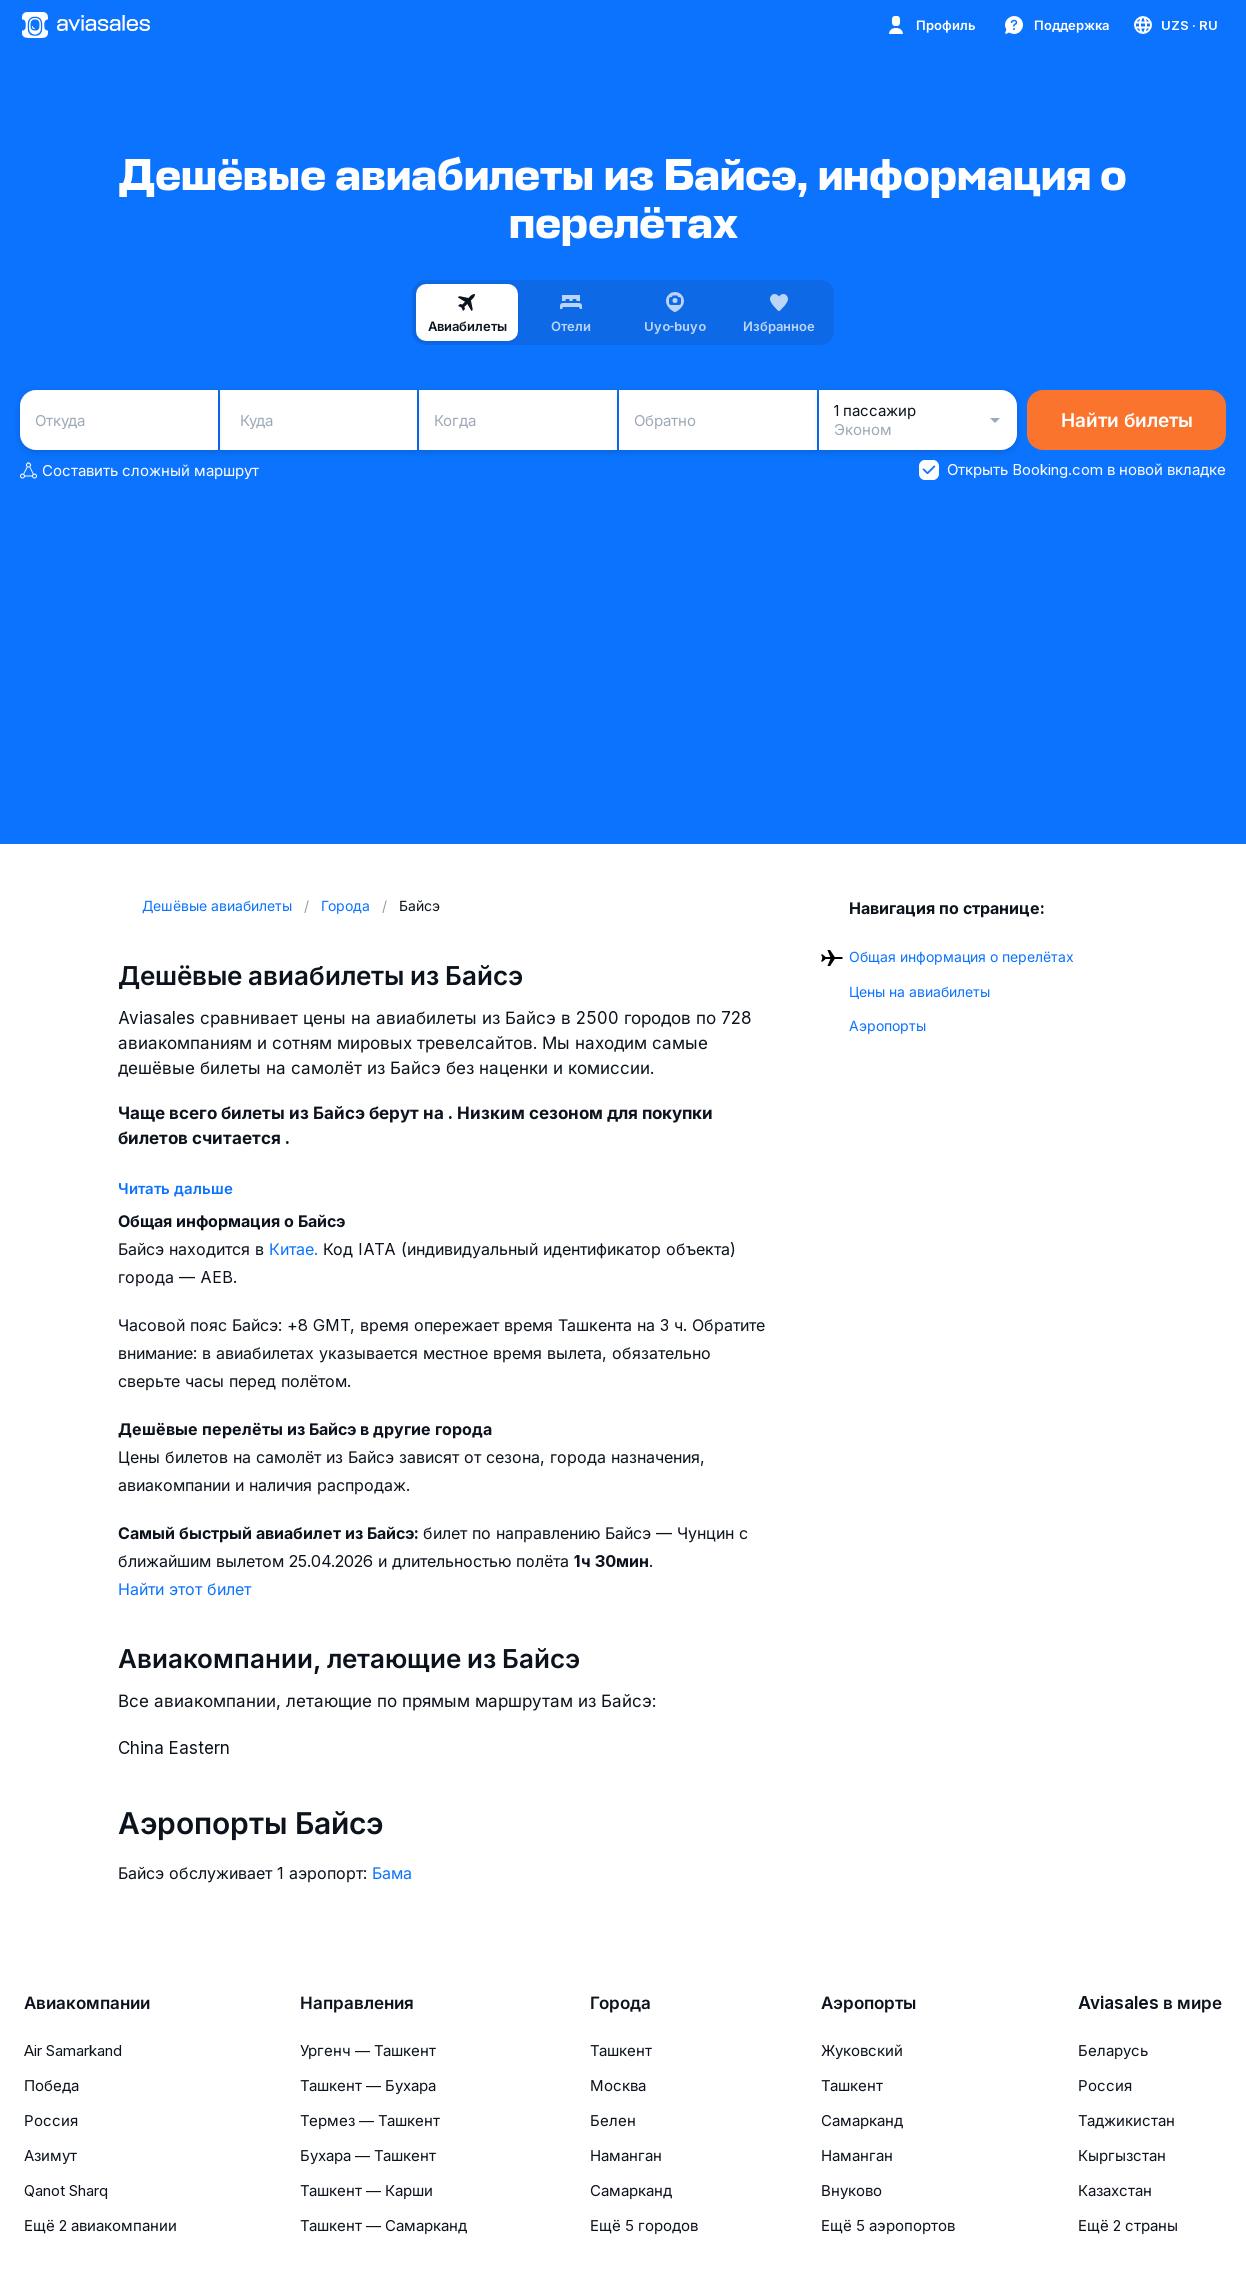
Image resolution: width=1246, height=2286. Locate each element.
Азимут (50, 2155)
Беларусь (1113, 2050)
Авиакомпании (87, 2003)
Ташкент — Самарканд (383, 2225)
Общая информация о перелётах (961, 956)
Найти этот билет (184, 1589)
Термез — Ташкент (370, 2120)
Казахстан (1115, 2190)
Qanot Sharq (66, 2190)
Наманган (626, 2155)
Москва (618, 2085)
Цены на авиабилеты (919, 991)
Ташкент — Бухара (368, 2085)
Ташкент (621, 2050)
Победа (51, 2085)
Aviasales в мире (1150, 2003)
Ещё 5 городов (644, 2225)
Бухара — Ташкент (368, 2155)
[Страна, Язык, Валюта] (1174, 25)
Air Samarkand (73, 2050)
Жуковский (862, 2050)
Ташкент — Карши (366, 2190)
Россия (51, 2120)
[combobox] (119, 420)
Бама (392, 1873)
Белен (613, 2120)
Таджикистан (1126, 2120)
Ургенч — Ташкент (368, 2050)
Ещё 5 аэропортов (888, 2225)
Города (620, 2003)
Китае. (296, 1249)
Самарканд (631, 2190)
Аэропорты (887, 1025)
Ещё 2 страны (1128, 2225)
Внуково (851, 2190)
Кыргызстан (1122, 2155)
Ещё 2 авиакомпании (100, 2225)
